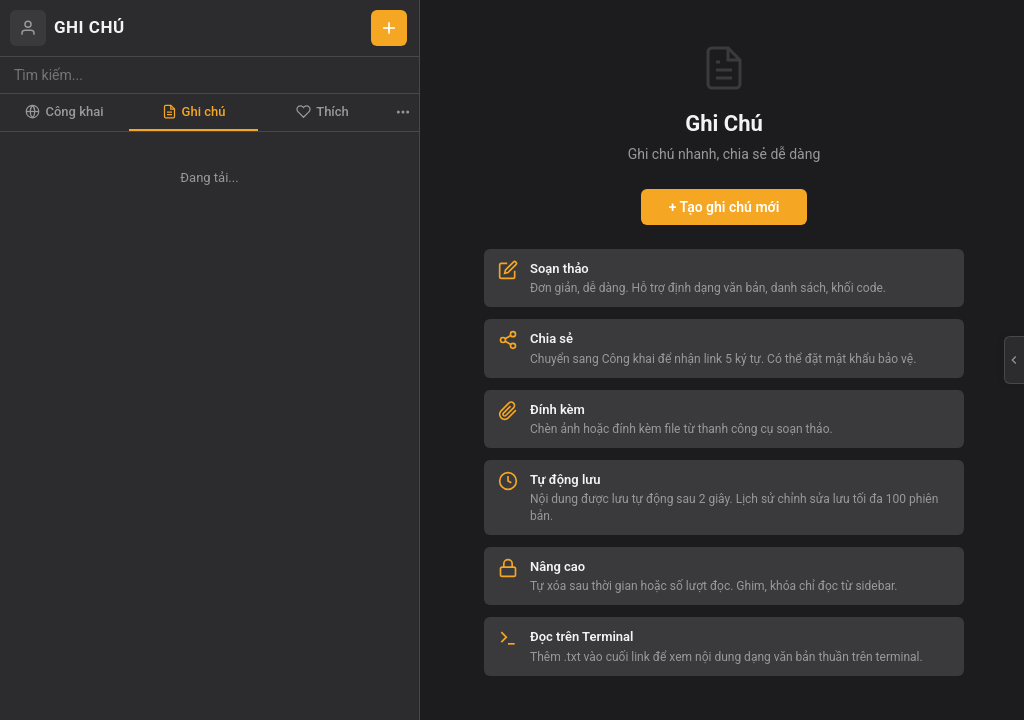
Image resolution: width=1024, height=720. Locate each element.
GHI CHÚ (89, 27)
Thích (322, 111)
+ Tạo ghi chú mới (724, 207)
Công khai (64, 111)
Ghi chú (194, 111)
